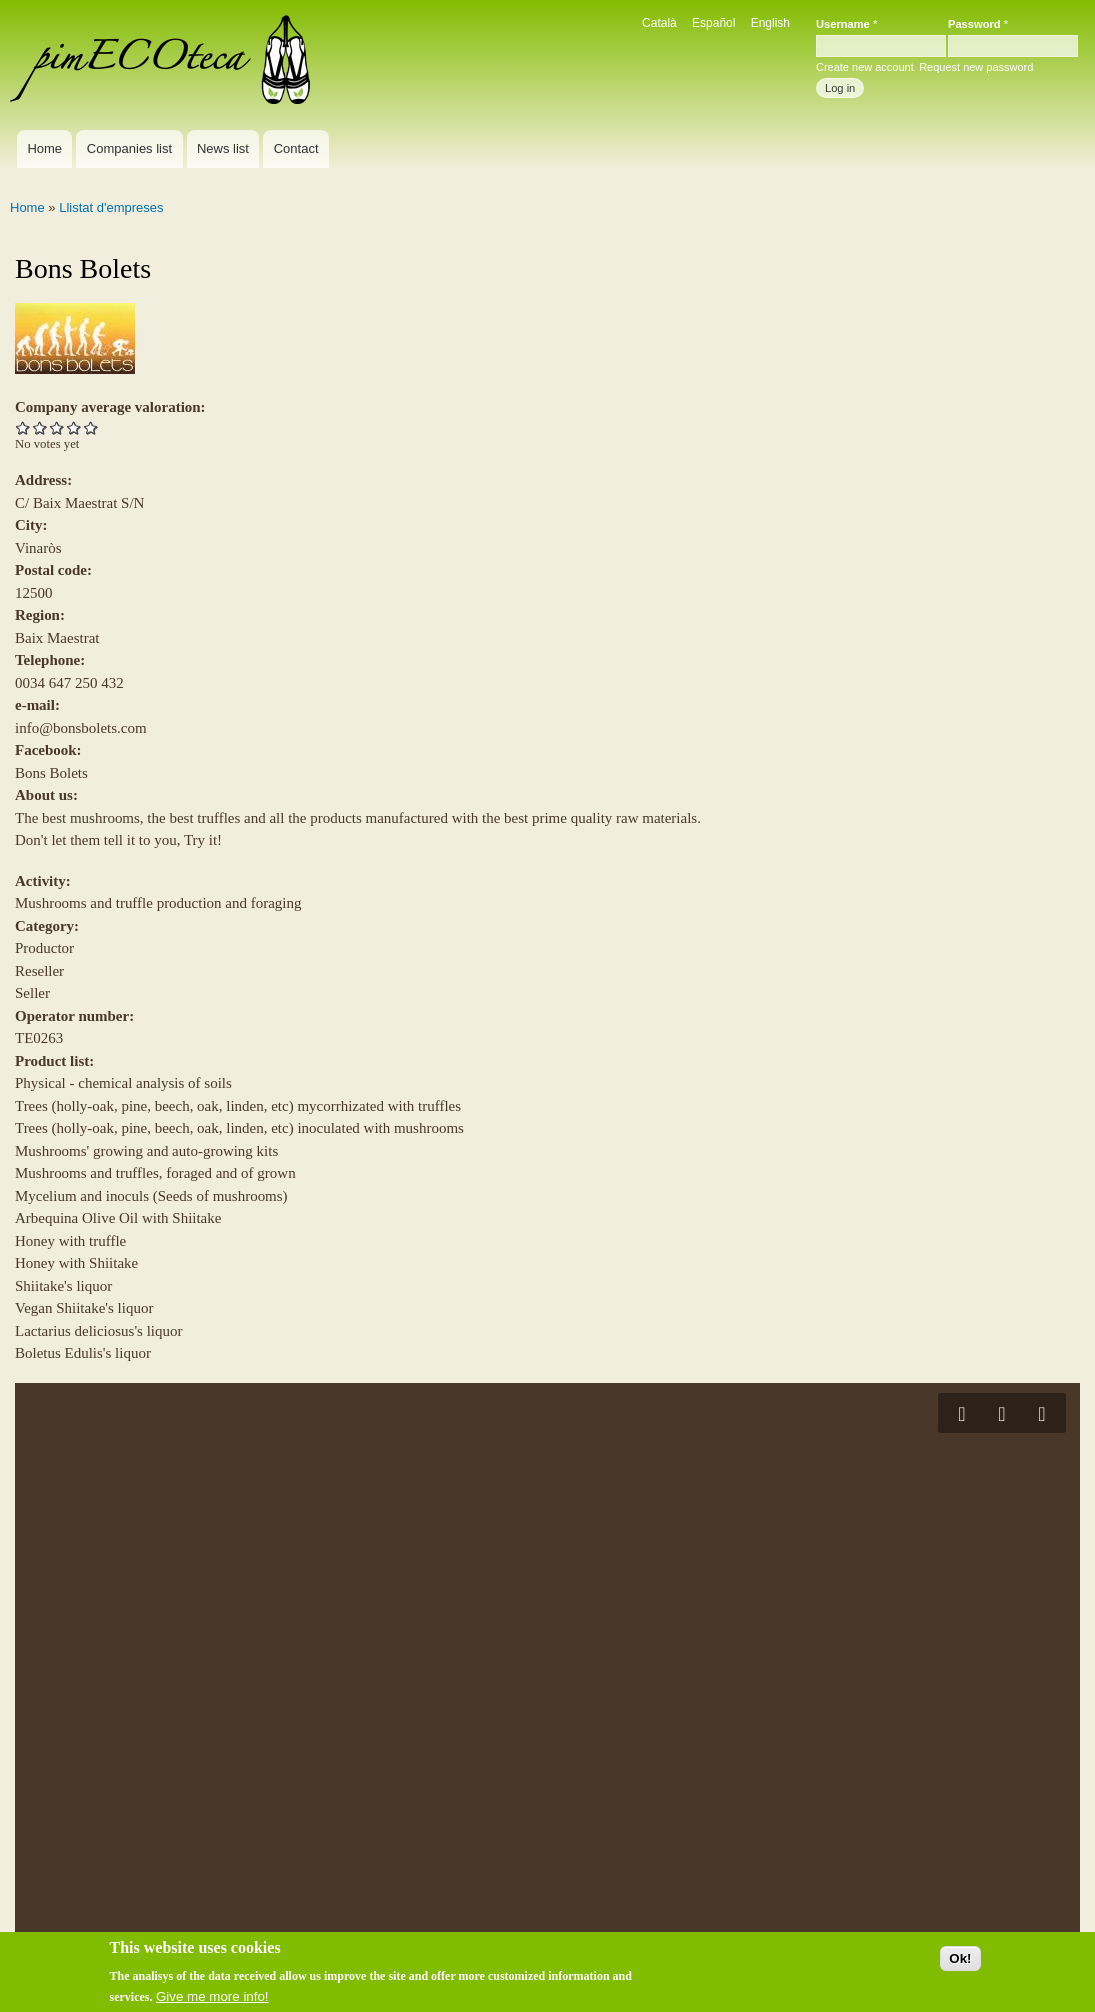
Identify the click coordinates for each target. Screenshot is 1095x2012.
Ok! (960, 1963)
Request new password (976, 67)
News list (223, 148)
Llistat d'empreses (111, 207)
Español (713, 23)
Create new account (865, 67)
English (770, 23)
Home (44, 148)
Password (978, 24)
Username (846, 24)
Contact (296, 148)
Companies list (129, 148)
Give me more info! (212, 2001)
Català (659, 23)
